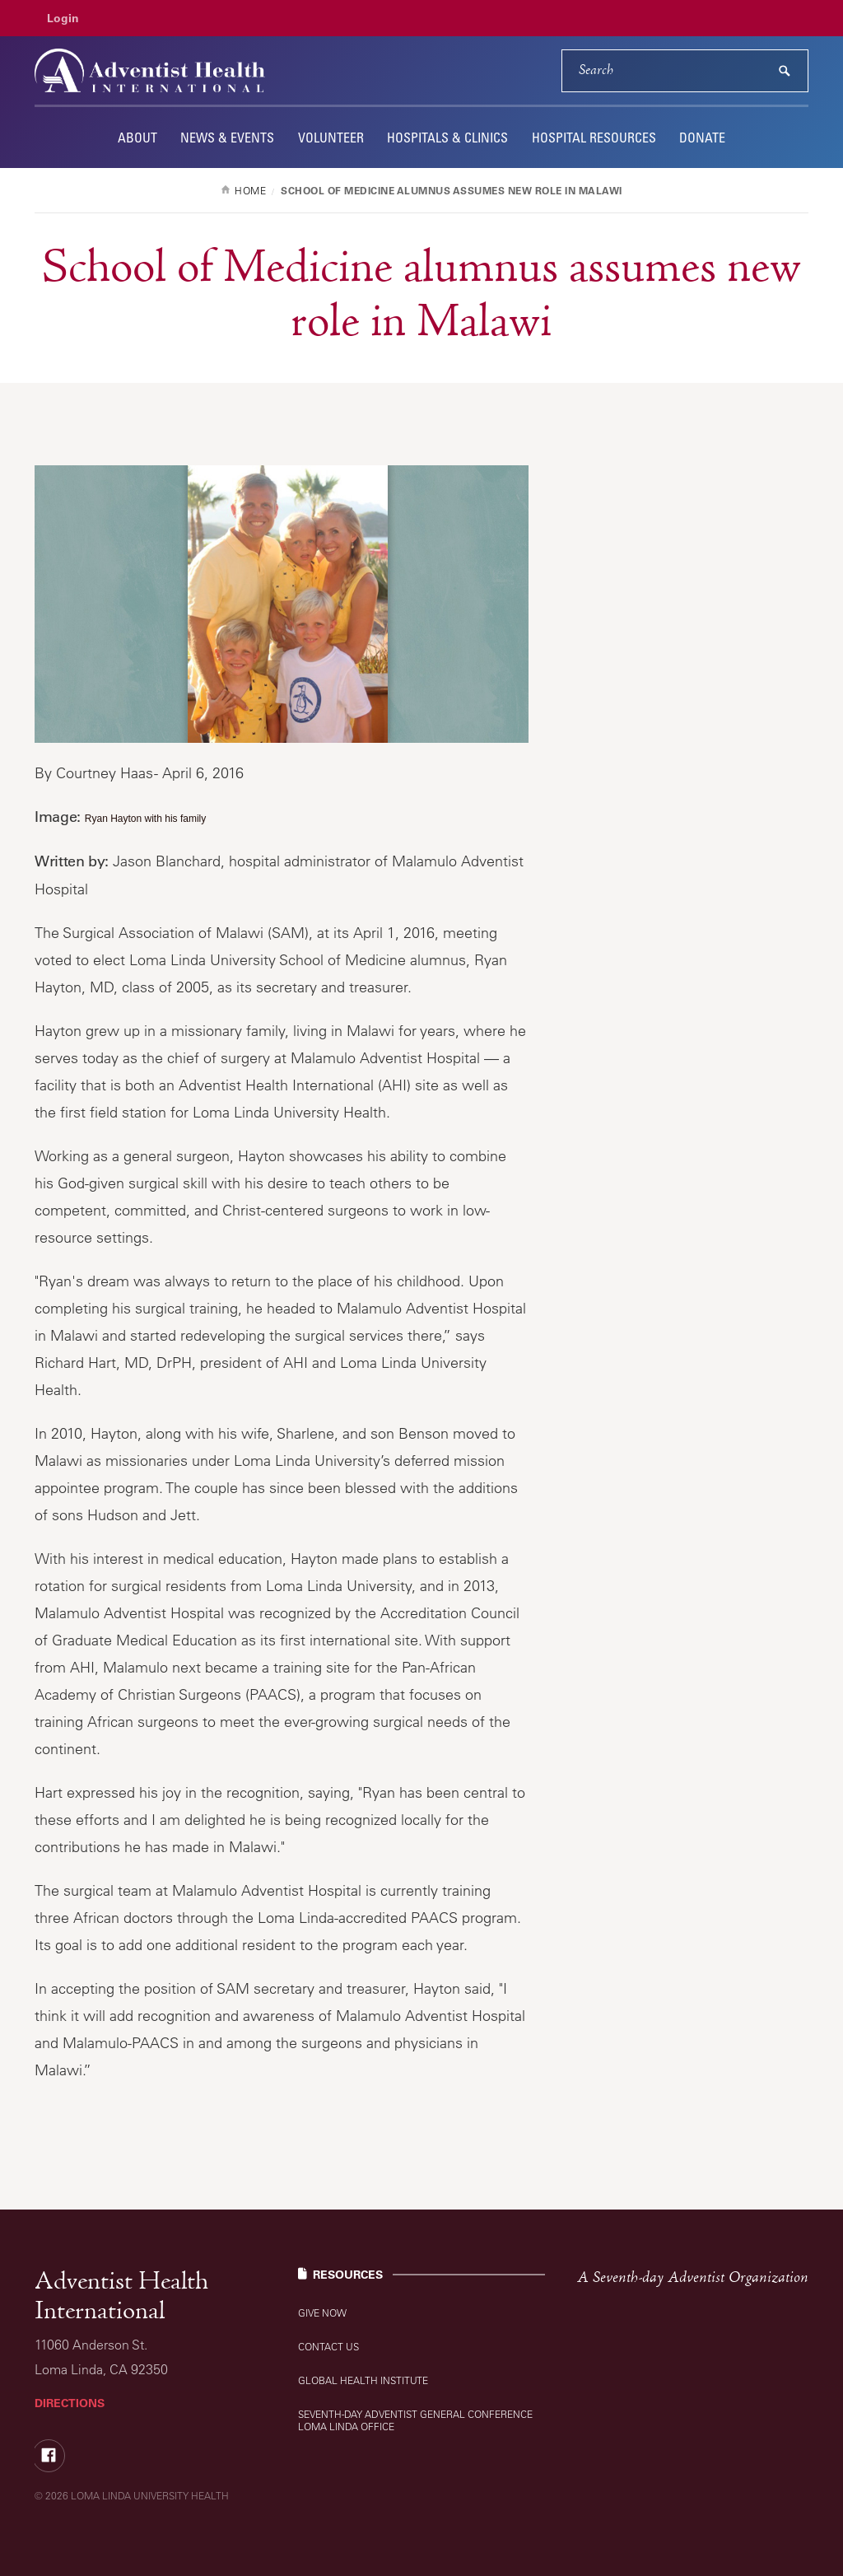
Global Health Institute (363, 2380)
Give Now (322, 2313)
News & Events (227, 137)
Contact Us (328, 2346)
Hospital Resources (594, 137)
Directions (70, 2403)
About (137, 137)
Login (63, 18)
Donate (702, 137)
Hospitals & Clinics (447, 137)
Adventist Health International (121, 2296)
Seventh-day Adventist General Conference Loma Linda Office (415, 2420)
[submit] (785, 70)
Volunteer (331, 137)
